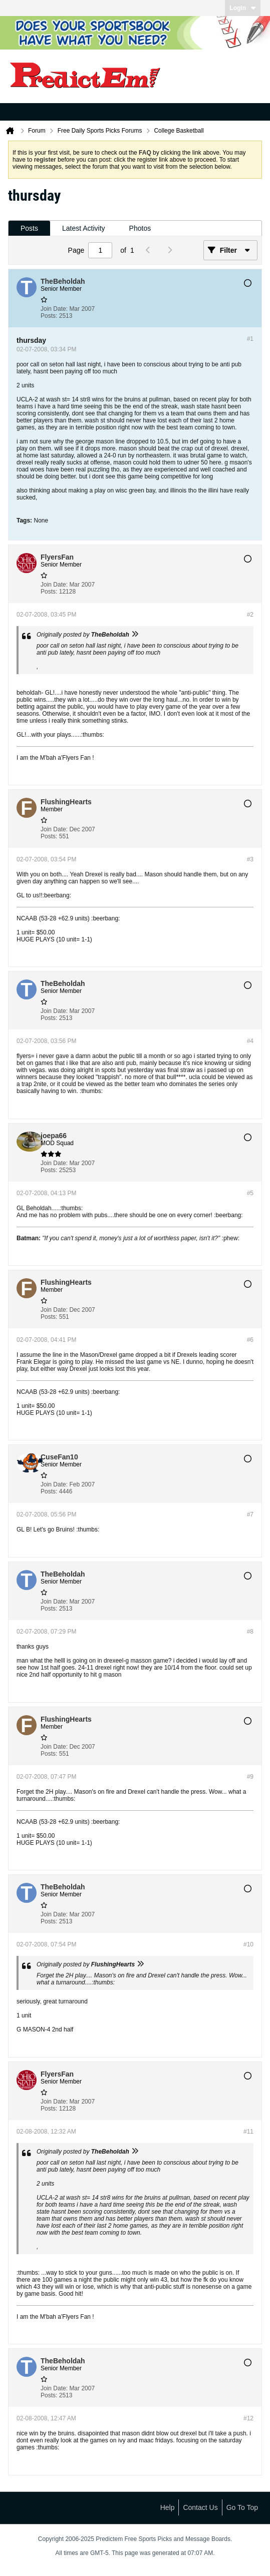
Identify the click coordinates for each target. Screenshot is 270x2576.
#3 (250, 859)
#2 (250, 614)
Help (167, 2507)
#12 (248, 2418)
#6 (250, 1339)
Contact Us (200, 2507)
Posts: (49, 315)
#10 (248, 1944)
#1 (250, 338)
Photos (140, 228)
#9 (250, 1776)
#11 (248, 2131)
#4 (250, 1041)
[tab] (29, 228)
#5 (250, 1193)
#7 (250, 1514)
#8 (250, 1631)
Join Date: (54, 308)
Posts (29, 228)
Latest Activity (83, 228)
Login (242, 8)
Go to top (242, 2507)
